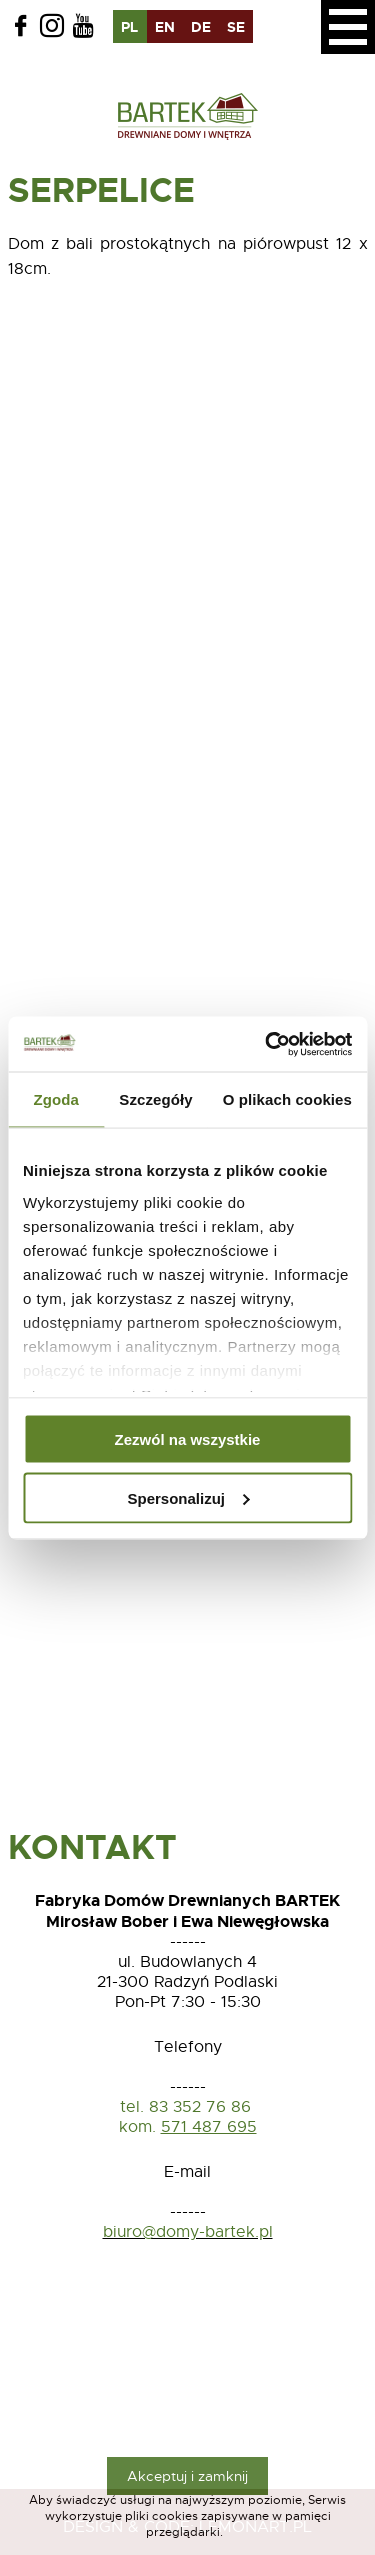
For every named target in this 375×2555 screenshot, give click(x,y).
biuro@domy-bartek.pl (188, 2232)
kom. (137, 2127)
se (236, 27)
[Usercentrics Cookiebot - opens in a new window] (267, 1044)
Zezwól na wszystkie (188, 1439)
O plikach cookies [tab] (287, 1099)
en (165, 27)
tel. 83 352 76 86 (188, 2107)
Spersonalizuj (188, 1497)
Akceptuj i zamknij (187, 2476)
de (201, 27)
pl (129, 27)
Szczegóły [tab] (155, 1099)
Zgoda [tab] (56, 1099)
